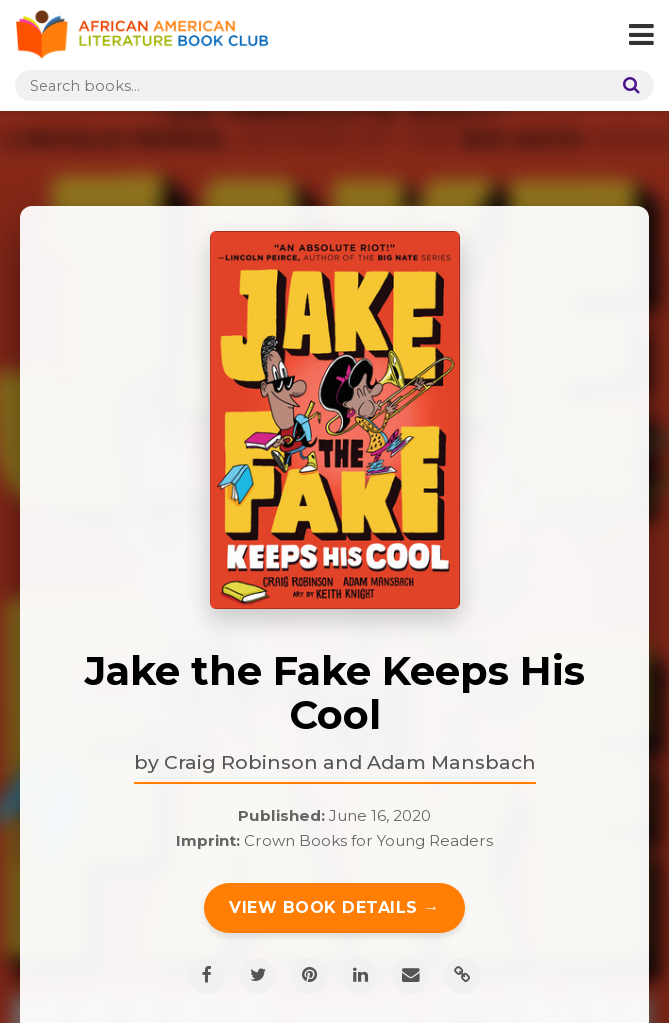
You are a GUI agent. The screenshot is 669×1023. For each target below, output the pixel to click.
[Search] (627, 85)
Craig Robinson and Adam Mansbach (350, 762)
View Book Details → (334, 907)
